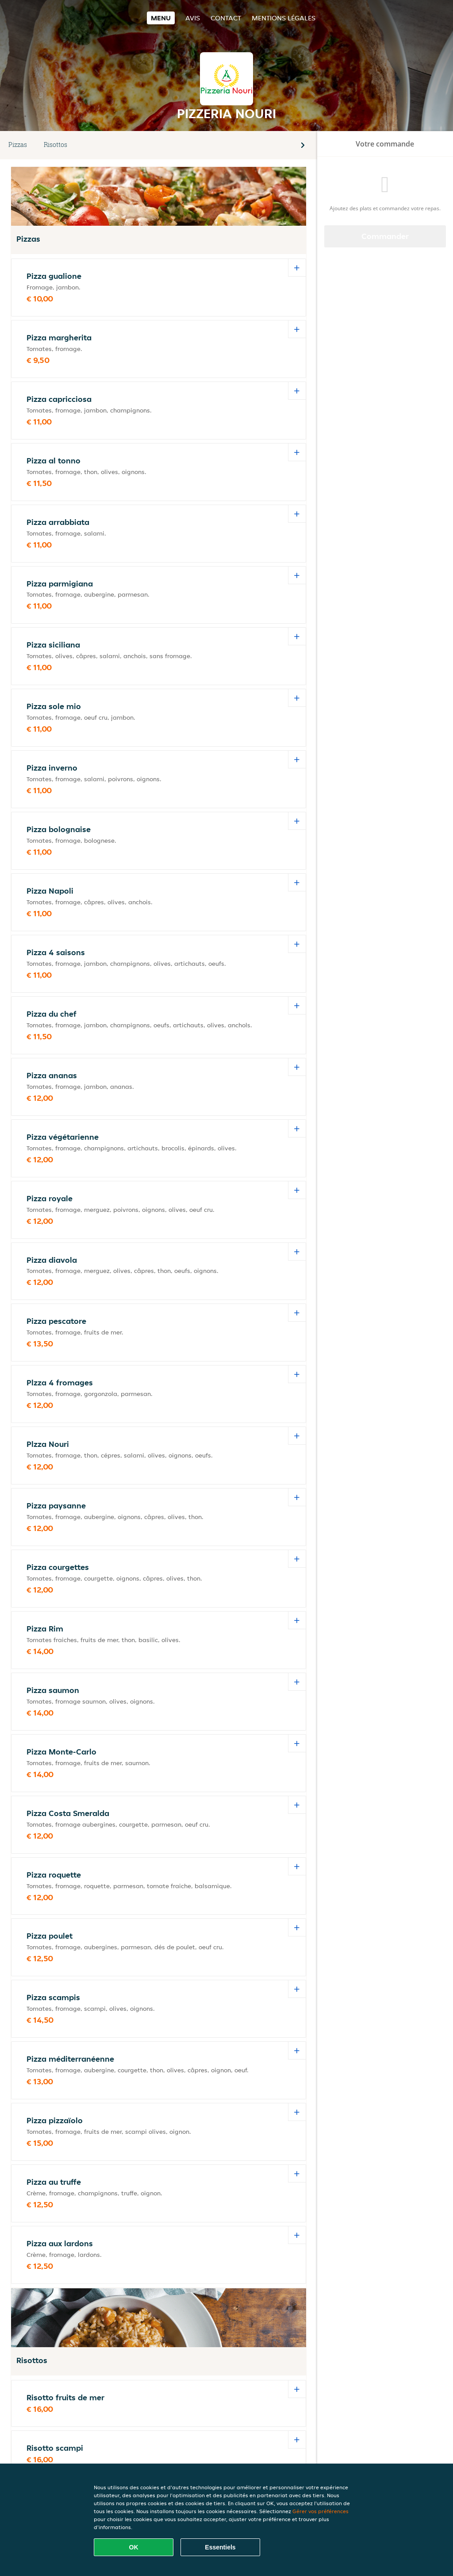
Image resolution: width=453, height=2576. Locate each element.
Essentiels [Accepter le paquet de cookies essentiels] (220, 2547)
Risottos (55, 144)
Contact (226, 18)
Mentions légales (283, 18)
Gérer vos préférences (320, 2511)
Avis (192, 18)
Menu (161, 18)
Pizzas (17, 144)
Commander (385, 236)
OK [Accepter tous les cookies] (133, 2547)
